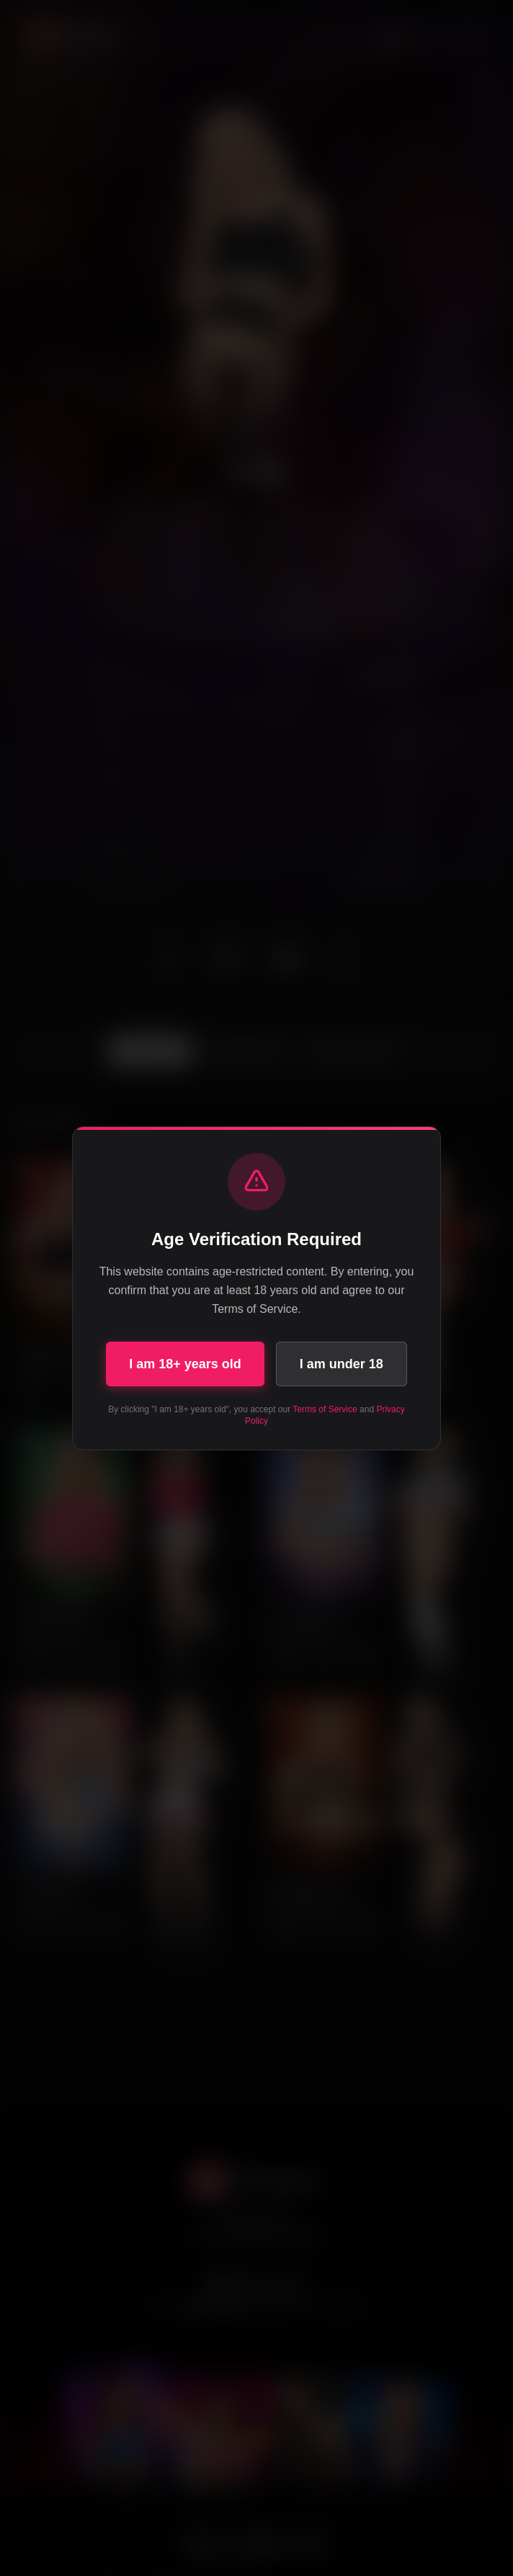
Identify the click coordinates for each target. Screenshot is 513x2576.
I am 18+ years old (185, 1364)
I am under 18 (341, 1364)
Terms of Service (325, 1409)
